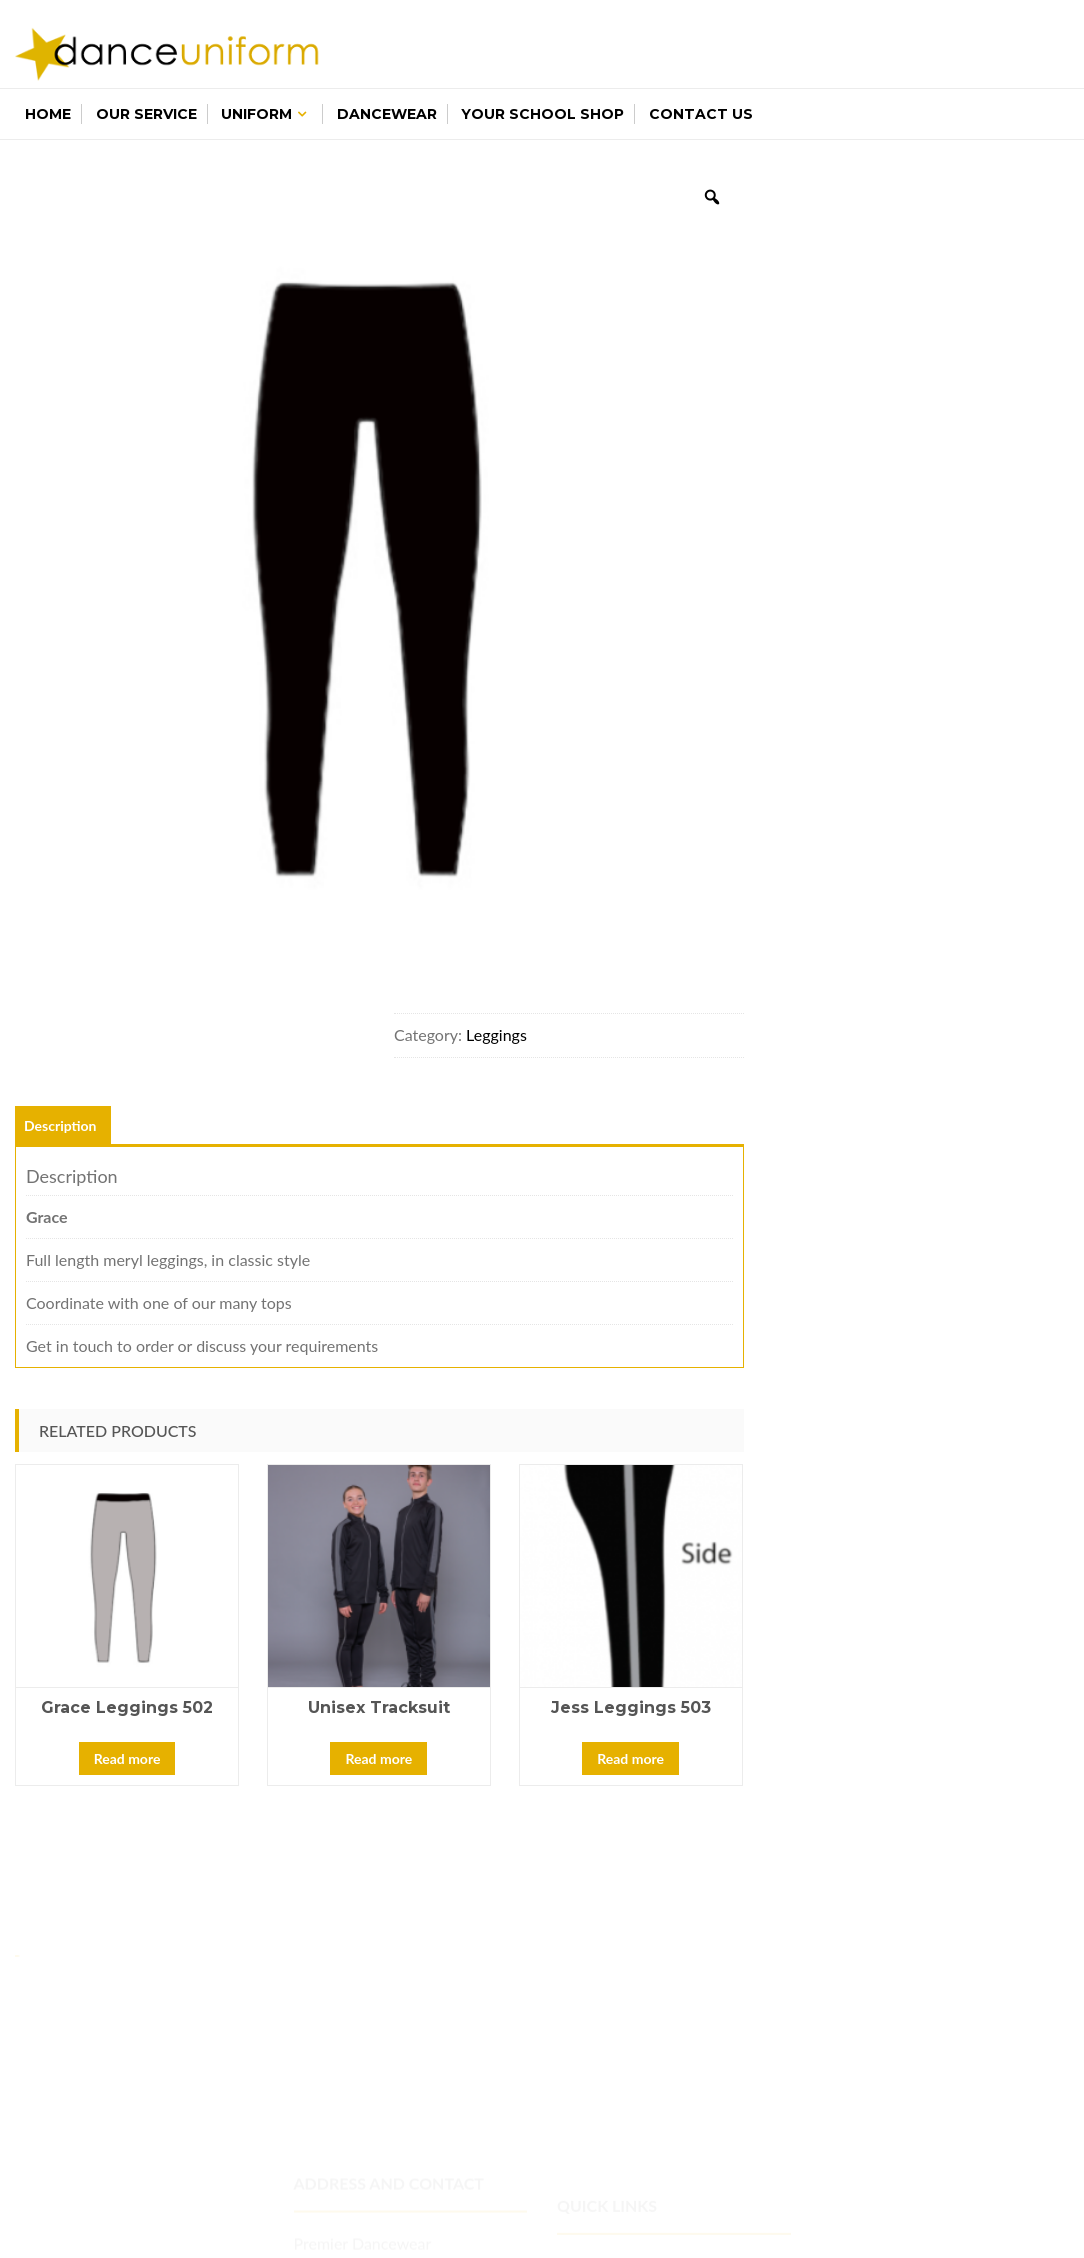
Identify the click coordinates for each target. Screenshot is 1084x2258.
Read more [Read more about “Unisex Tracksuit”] (378, 1758)
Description (60, 1125)
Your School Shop (542, 114)
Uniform (256, 114)
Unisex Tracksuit (379, 1707)
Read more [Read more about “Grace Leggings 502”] (127, 1758)
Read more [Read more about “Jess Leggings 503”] (630, 1758)
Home (48, 114)
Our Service (146, 114)
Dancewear (387, 114)
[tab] (60, 1126)
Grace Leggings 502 (127, 1707)
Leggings (496, 1034)
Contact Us (701, 114)
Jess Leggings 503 (631, 1707)
